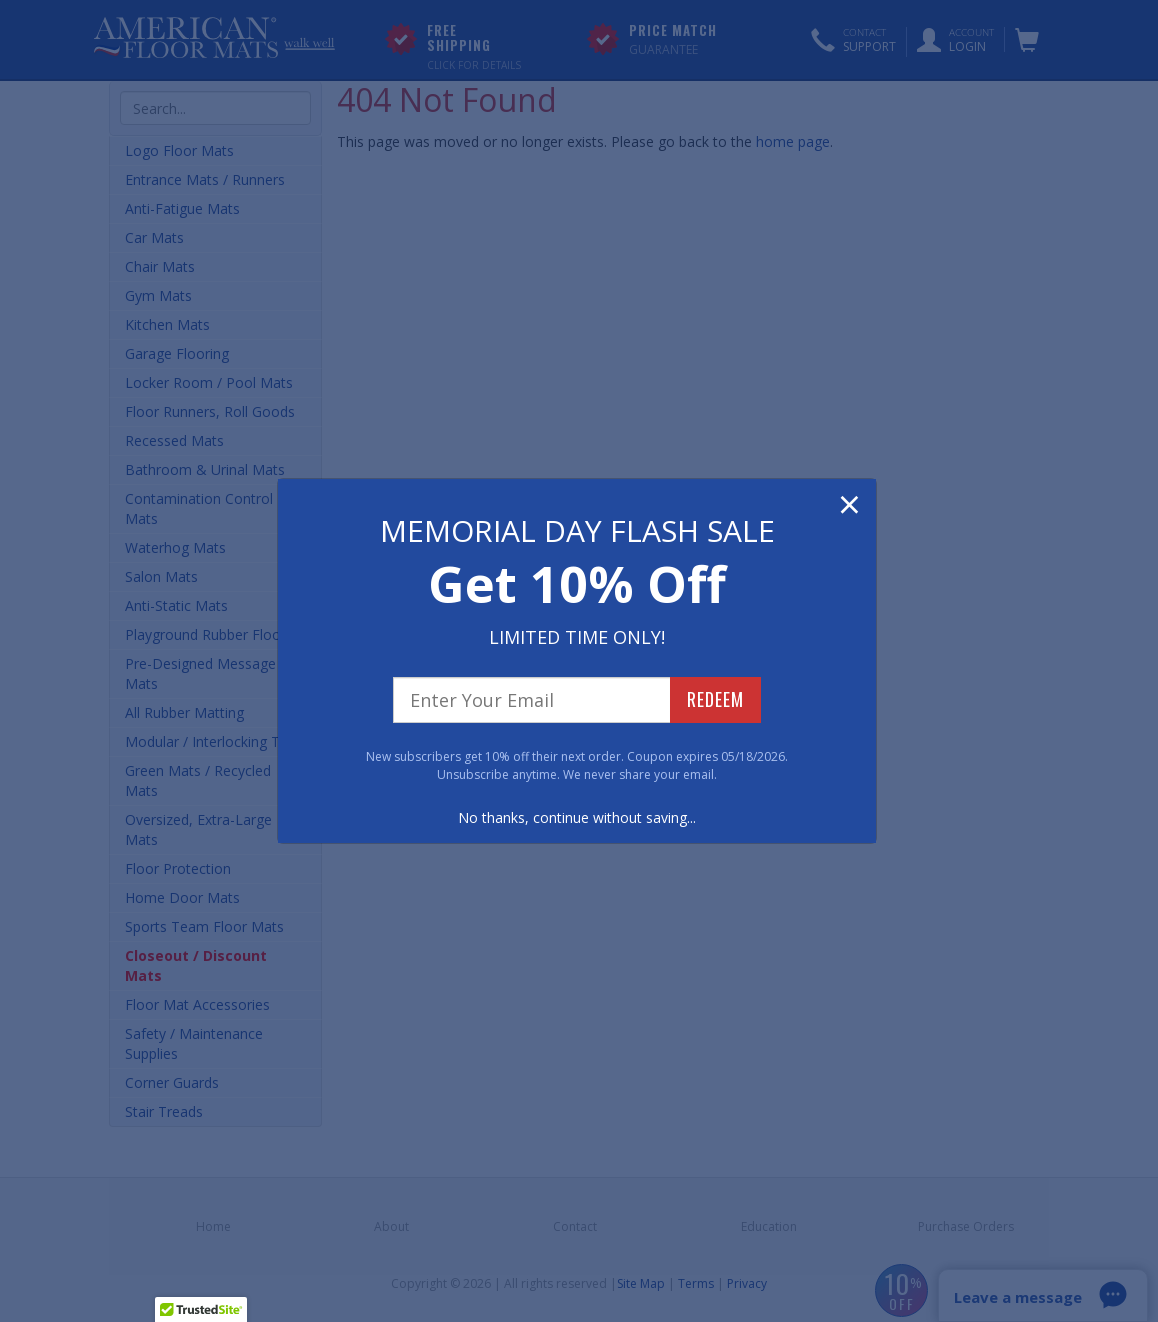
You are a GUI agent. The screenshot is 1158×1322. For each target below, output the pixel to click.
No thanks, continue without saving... (577, 817)
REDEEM (715, 699)
